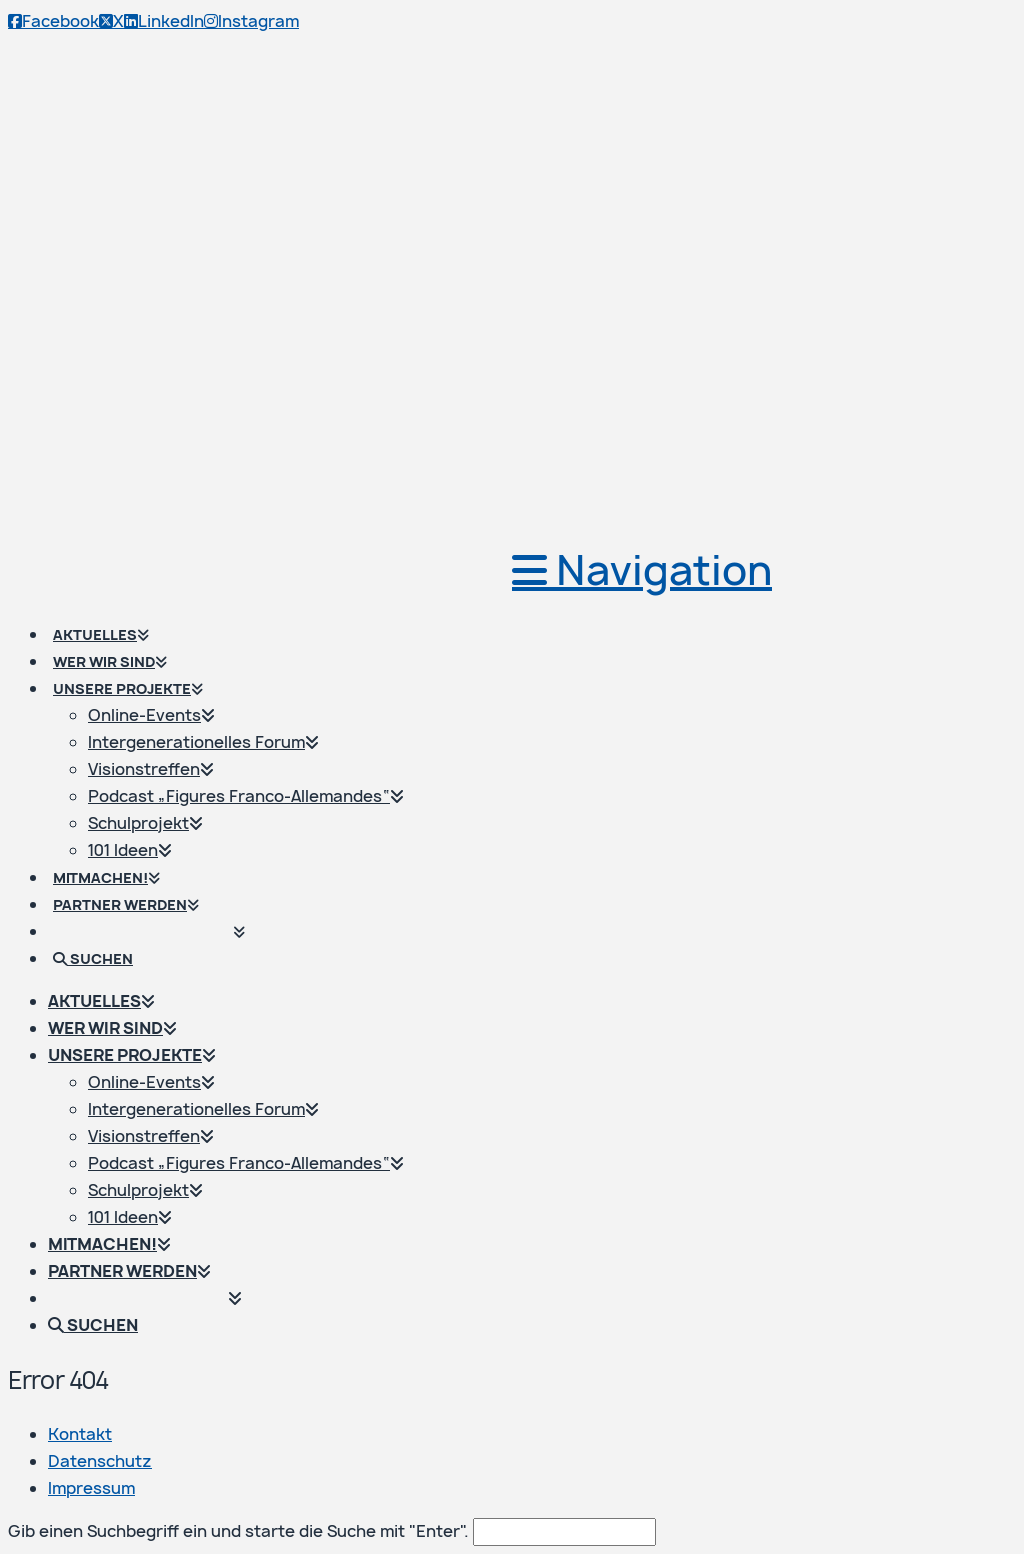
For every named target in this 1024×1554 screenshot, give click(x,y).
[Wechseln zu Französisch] (158, 914)
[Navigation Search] (102, 941)
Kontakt (80, 1434)
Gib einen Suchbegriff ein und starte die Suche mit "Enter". (238, 1531)
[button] (642, 570)
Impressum (91, 1488)
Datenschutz (100, 1461)
